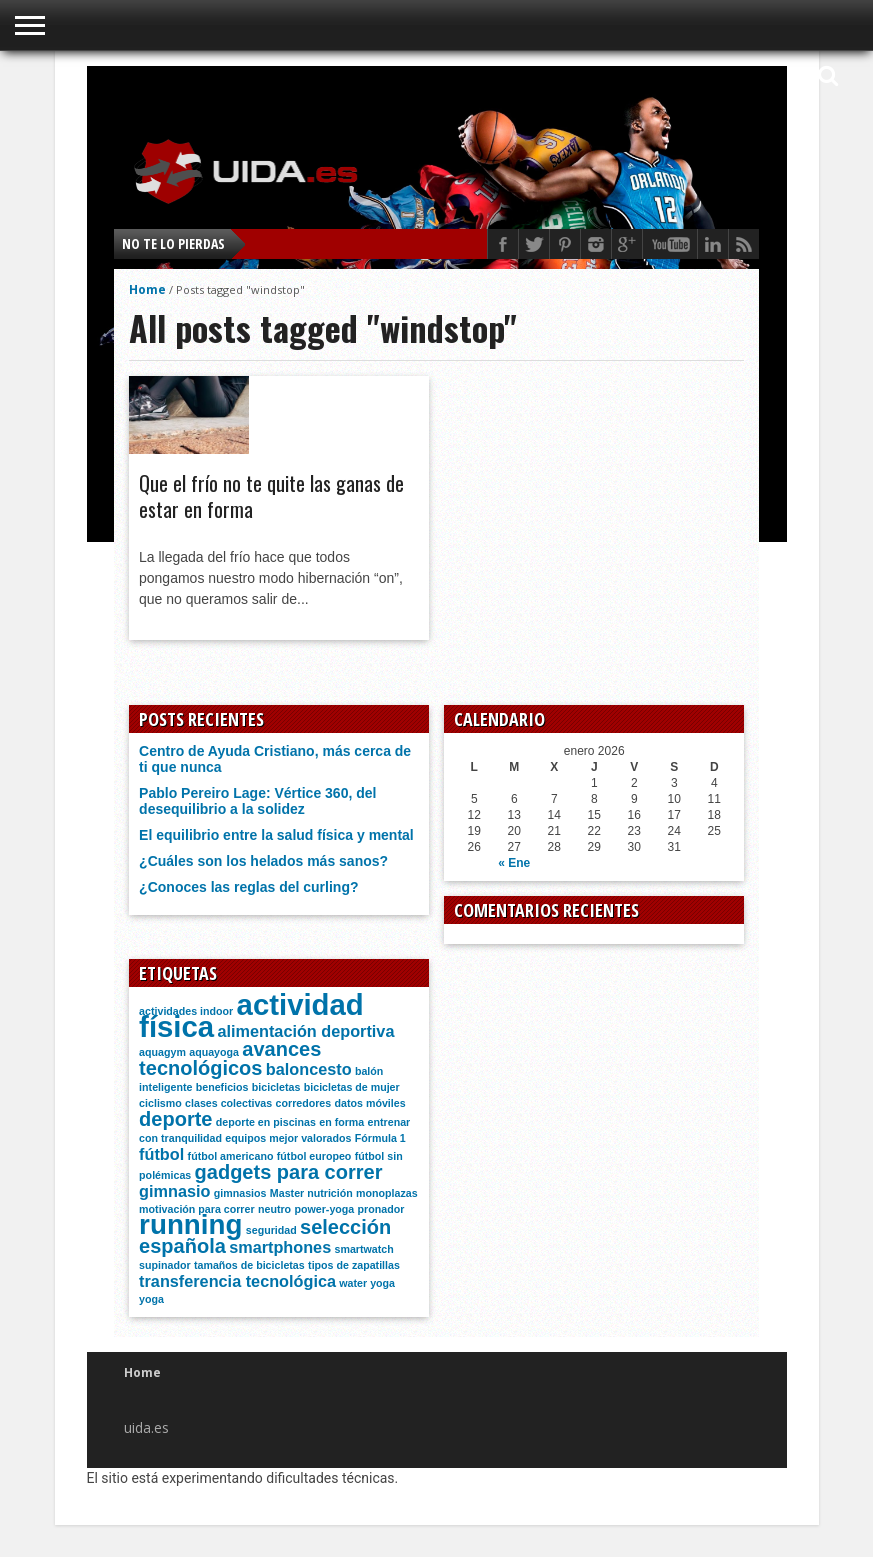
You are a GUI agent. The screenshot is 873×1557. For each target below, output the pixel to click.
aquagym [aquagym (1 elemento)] (162, 1052)
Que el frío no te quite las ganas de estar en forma (271, 496)
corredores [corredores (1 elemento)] (304, 1103)
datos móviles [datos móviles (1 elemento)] (370, 1103)
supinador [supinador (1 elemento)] (165, 1265)
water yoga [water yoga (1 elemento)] (367, 1283)
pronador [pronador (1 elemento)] (381, 1209)
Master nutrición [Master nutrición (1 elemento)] (311, 1193)
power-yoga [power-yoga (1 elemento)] (324, 1209)
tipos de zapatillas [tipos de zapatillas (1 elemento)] (354, 1265)
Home (147, 289)
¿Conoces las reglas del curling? (248, 887)
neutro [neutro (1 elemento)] (274, 1209)
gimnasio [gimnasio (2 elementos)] (174, 1191)
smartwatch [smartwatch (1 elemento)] (364, 1249)
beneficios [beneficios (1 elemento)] (222, 1087)
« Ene (514, 863)
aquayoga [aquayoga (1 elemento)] (214, 1052)
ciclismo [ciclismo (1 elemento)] (160, 1103)
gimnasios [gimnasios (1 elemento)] (240, 1193)
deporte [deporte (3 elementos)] (175, 1119)
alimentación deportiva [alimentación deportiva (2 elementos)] (305, 1031)
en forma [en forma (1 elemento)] (341, 1122)
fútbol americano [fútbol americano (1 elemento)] (231, 1156)
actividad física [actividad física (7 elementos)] (251, 1015)
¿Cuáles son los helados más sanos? (263, 861)
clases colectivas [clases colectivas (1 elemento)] (228, 1103)
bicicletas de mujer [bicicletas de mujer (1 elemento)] (352, 1087)
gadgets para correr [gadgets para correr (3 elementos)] (289, 1172)
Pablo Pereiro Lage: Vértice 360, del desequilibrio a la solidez (257, 801)
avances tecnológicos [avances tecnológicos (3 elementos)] (230, 1058)
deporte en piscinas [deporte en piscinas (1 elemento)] (266, 1122)
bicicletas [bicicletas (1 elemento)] (276, 1087)
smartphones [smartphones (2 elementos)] (280, 1247)
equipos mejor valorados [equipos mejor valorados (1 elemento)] (288, 1138)
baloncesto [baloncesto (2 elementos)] (309, 1069)
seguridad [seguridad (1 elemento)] (271, 1230)
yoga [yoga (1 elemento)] (151, 1299)
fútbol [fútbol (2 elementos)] (161, 1154)
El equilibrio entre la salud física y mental (276, 835)
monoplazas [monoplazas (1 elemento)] (387, 1193)
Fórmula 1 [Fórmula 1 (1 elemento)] (380, 1138)
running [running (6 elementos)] (190, 1224)
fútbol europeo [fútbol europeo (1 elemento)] (314, 1156)
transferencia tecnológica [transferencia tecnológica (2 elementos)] (237, 1281)
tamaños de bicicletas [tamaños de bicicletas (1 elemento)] (249, 1265)
